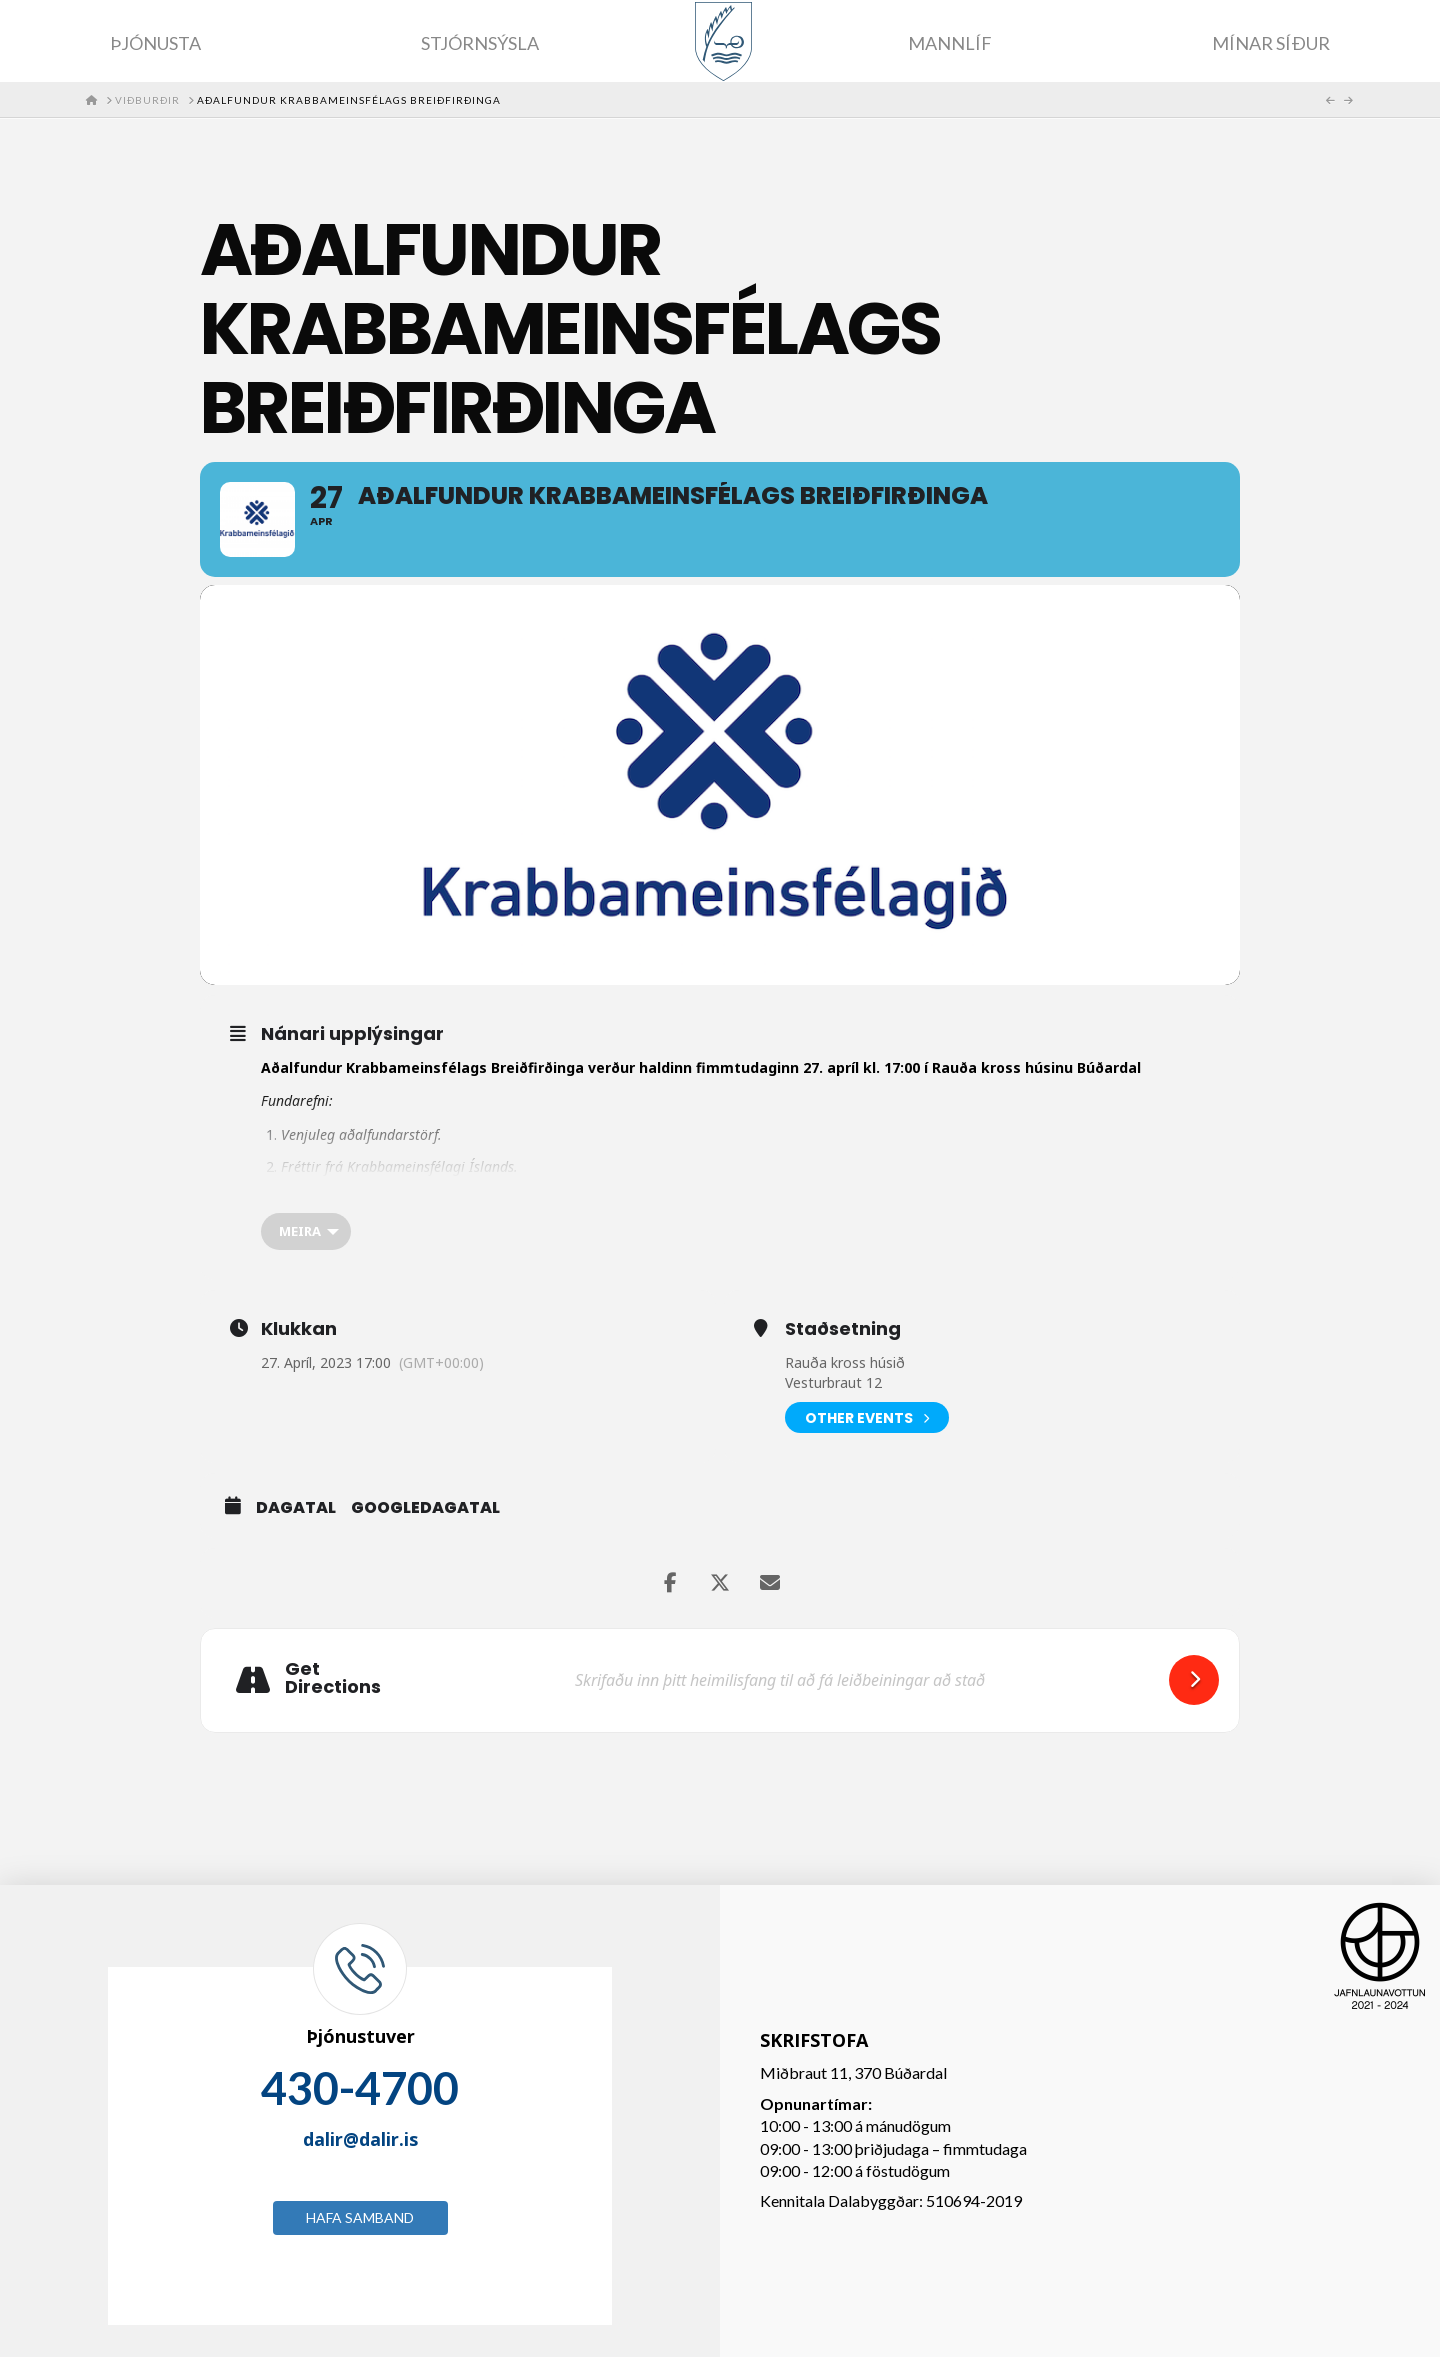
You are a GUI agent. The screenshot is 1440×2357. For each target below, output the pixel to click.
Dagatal (296, 1508)
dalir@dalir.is (360, 2139)
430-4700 (360, 2088)
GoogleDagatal (425, 1508)
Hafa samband (360, 2217)
